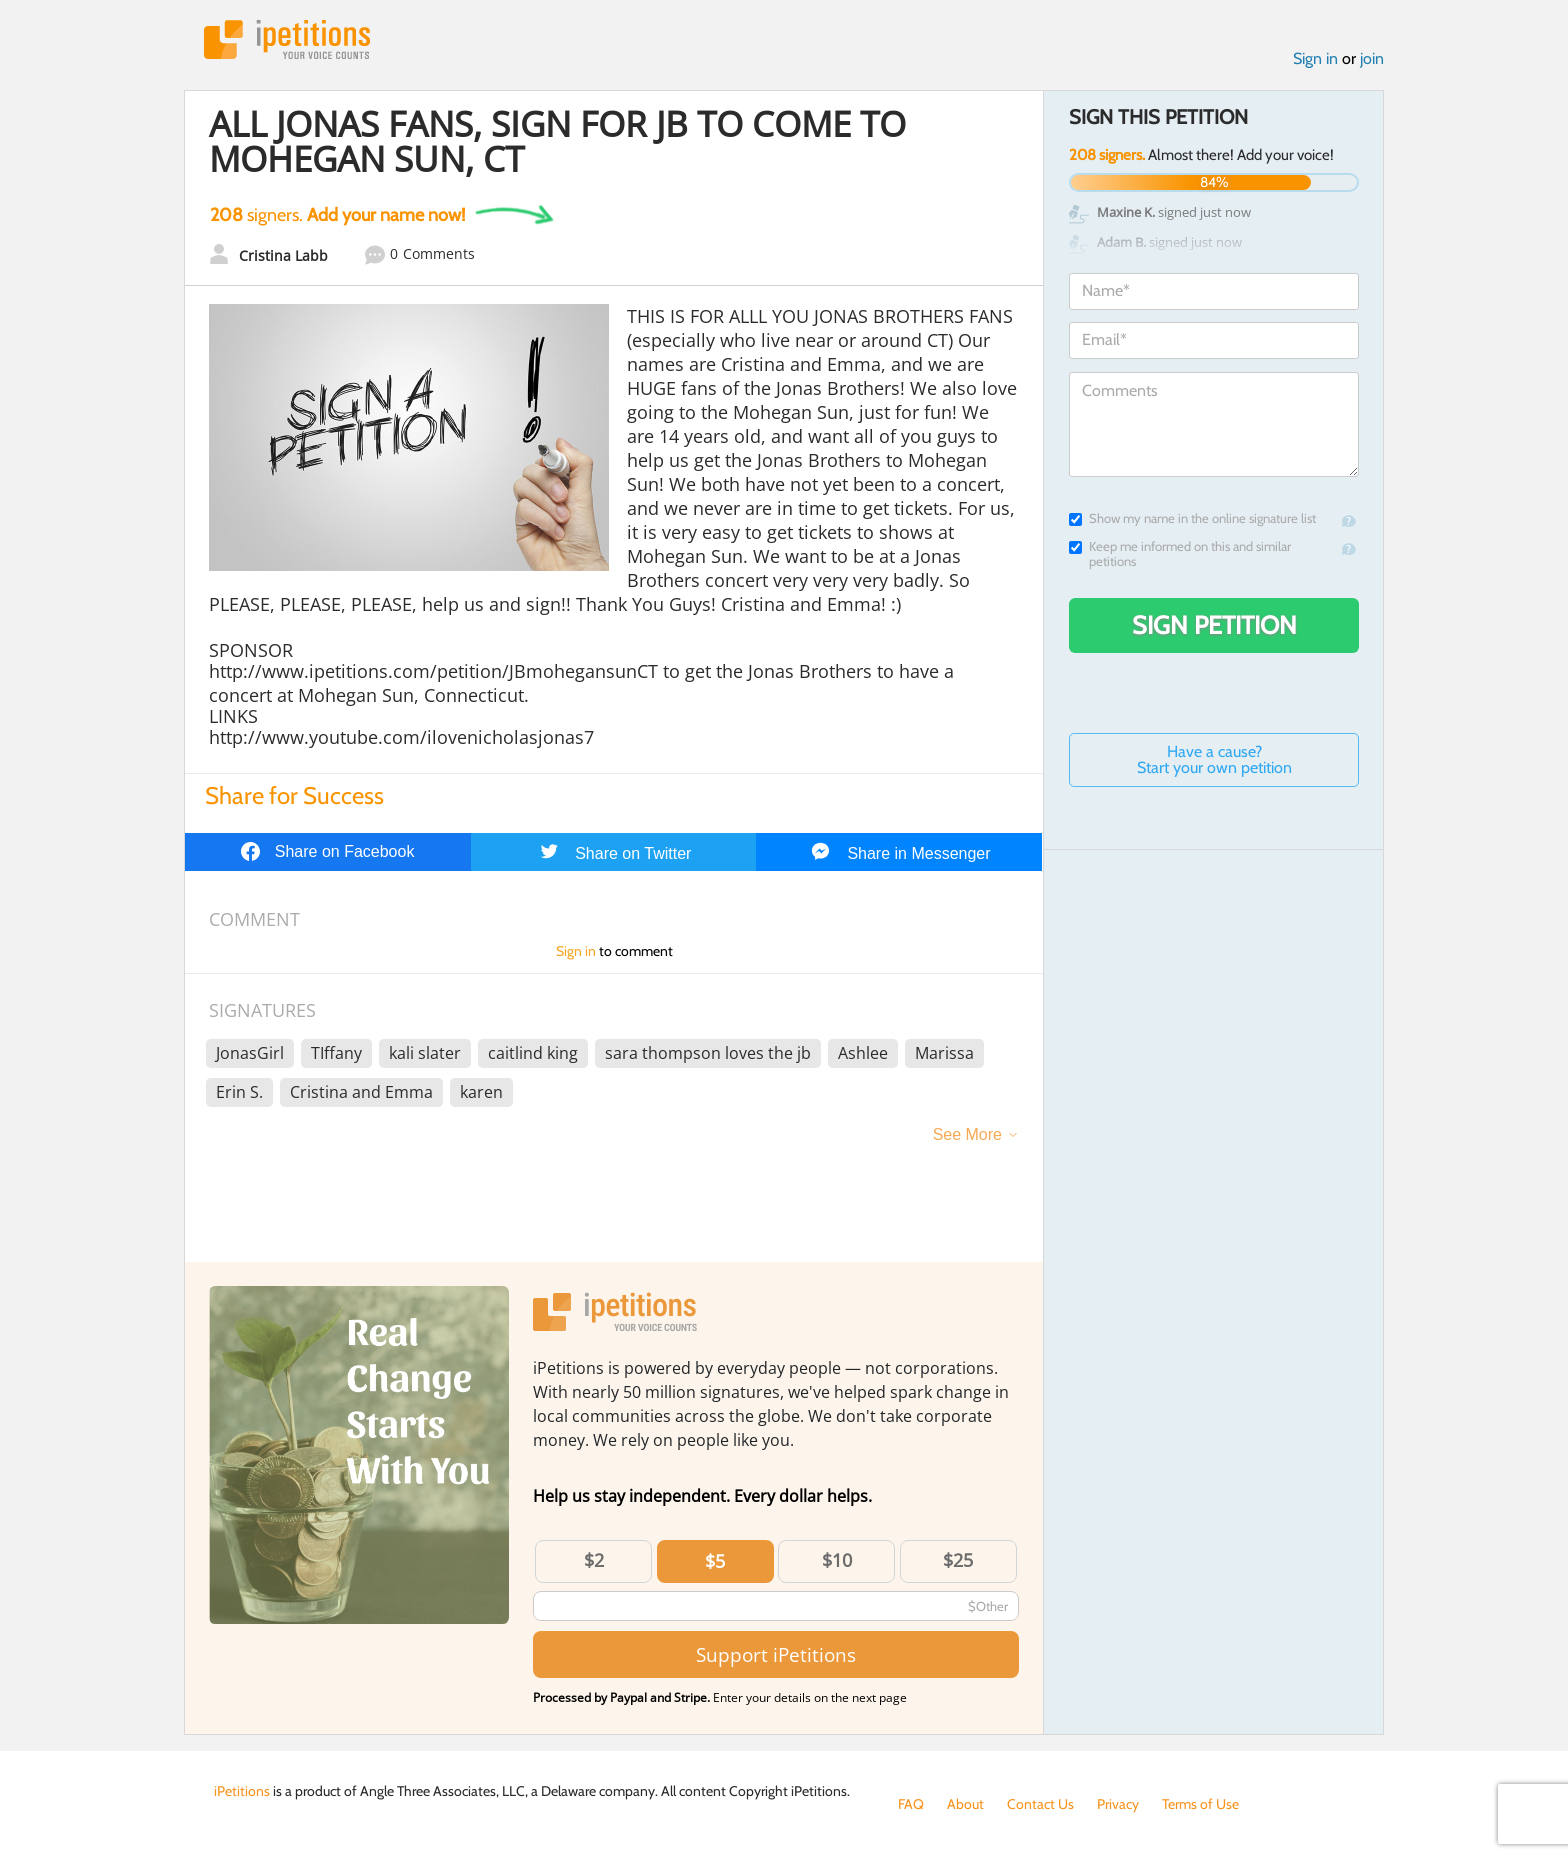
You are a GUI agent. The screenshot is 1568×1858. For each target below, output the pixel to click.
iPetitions (287, 39)
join (1372, 58)
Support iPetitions (776, 1654)
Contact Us (1040, 1804)
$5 (715, 1561)
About (965, 1804)
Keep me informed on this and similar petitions (1180, 554)
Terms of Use (1200, 1804)
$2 (594, 1560)
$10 (837, 1560)
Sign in (1315, 58)
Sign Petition (1214, 625)
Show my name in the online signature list (1192, 518)
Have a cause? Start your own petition (1214, 759)
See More (967, 1134)
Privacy (1118, 1804)
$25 (958, 1560)
